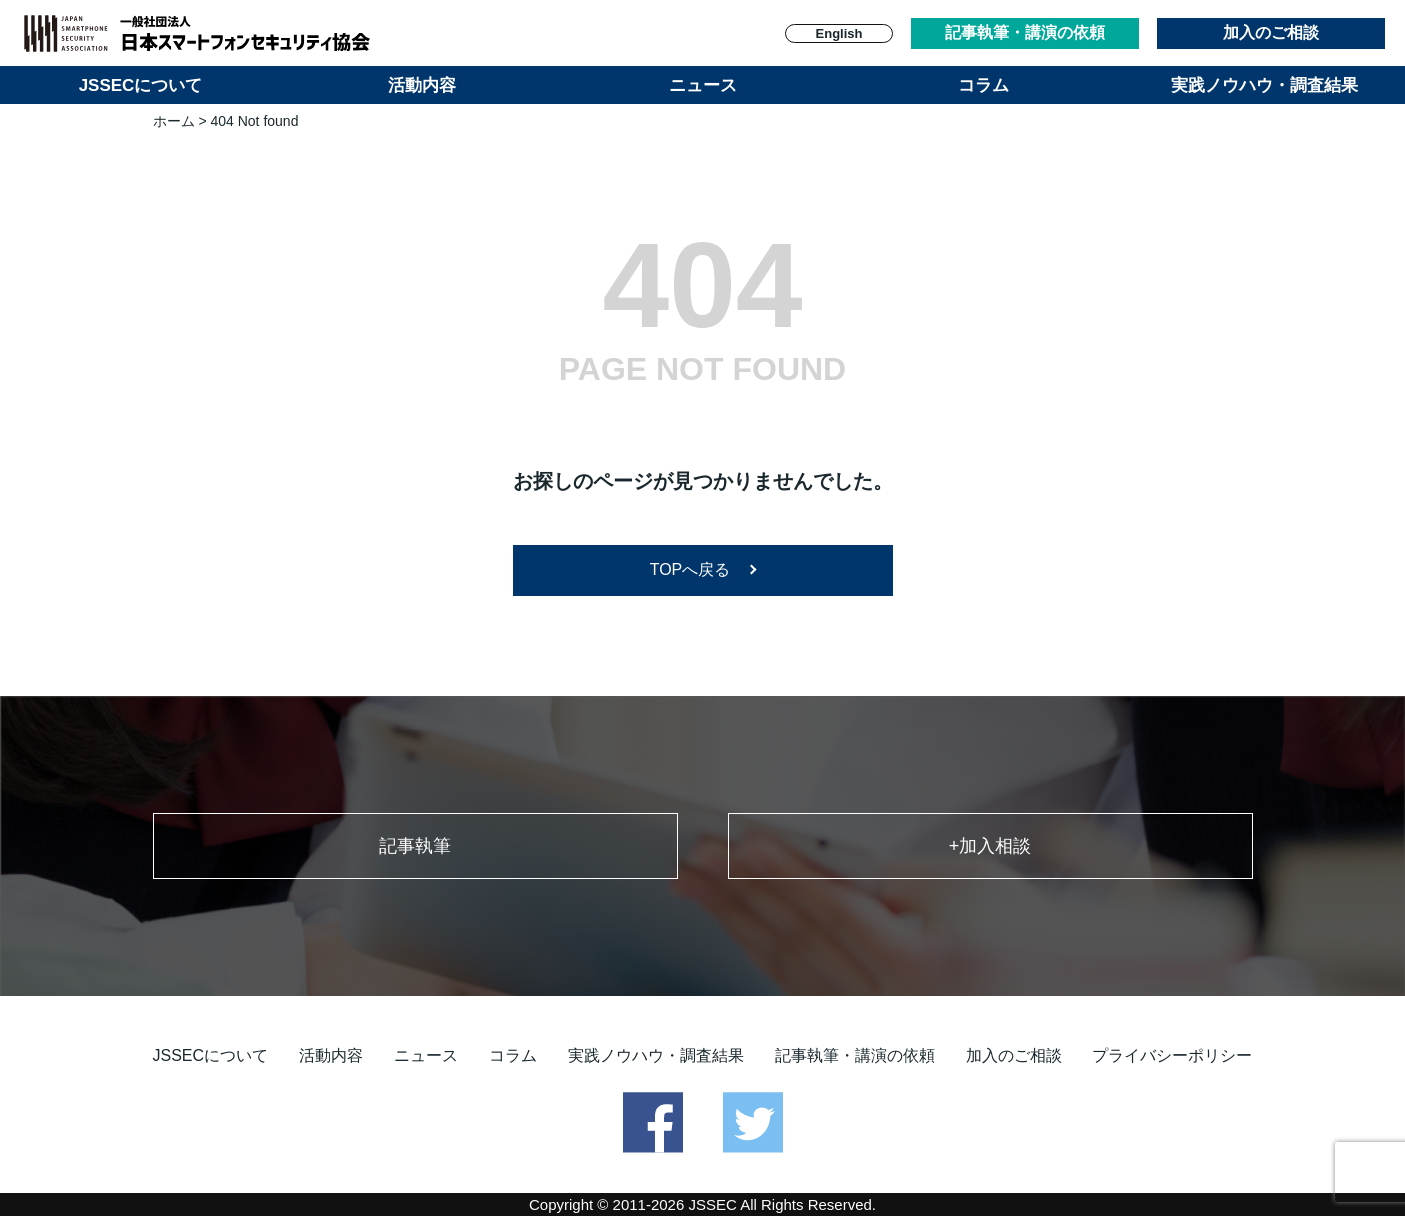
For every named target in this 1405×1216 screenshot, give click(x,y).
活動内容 (422, 85)
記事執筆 (415, 846)
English (839, 33)
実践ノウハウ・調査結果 (1264, 85)
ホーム (174, 121)
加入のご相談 (1271, 32)
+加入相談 (990, 846)
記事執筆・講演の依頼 (1025, 32)
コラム (983, 85)
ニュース (703, 85)
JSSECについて (141, 85)
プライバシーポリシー (1172, 1055)
